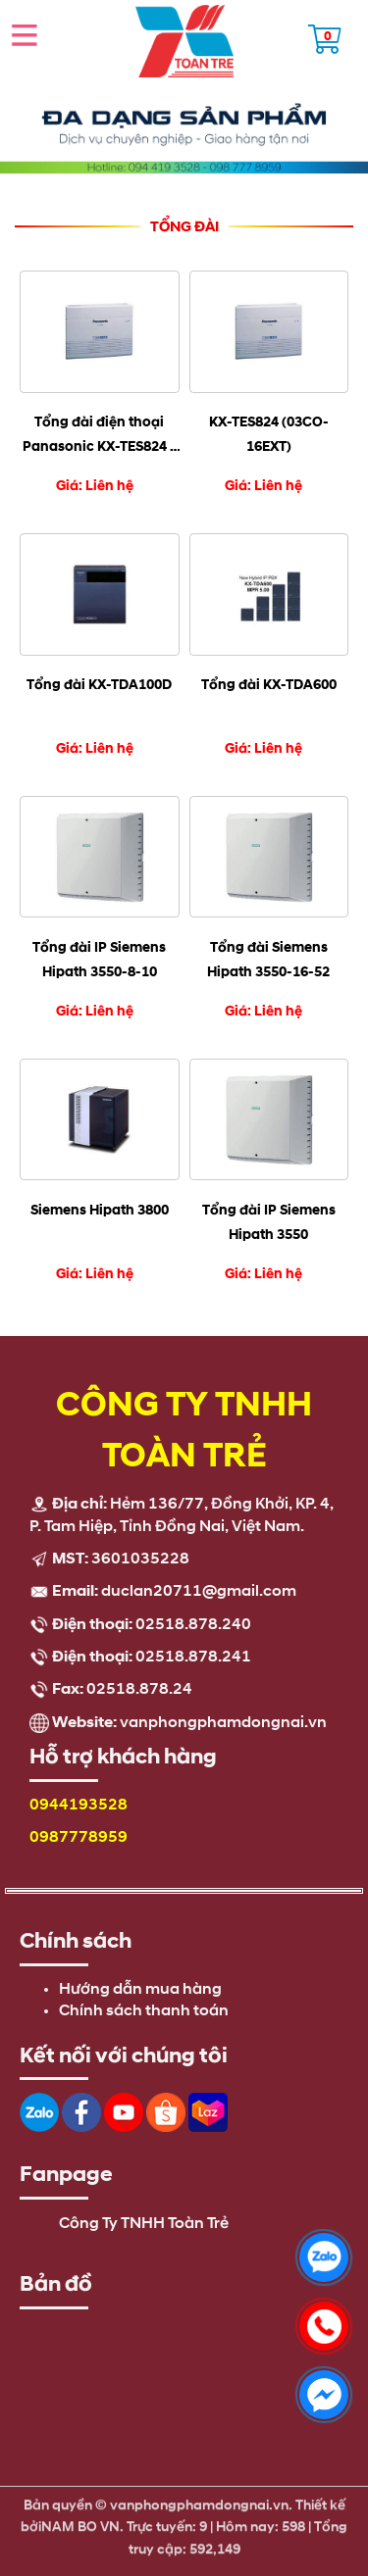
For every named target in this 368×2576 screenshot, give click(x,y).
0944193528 (78, 1805)
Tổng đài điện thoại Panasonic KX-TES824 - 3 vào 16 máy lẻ (99, 436)
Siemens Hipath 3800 (99, 1210)
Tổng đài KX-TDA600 (269, 684)
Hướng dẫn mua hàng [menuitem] (140, 1990)
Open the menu (24, 34)
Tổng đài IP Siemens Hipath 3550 (269, 1222)
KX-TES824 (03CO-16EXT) (269, 434)
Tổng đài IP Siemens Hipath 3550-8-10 (99, 959)
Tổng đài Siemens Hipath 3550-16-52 (268, 959)
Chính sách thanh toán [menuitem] (144, 2011)
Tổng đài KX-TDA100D (99, 684)
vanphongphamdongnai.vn (223, 1723)
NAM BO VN (80, 2520)
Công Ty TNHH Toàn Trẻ (144, 2224)
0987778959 (78, 1838)
